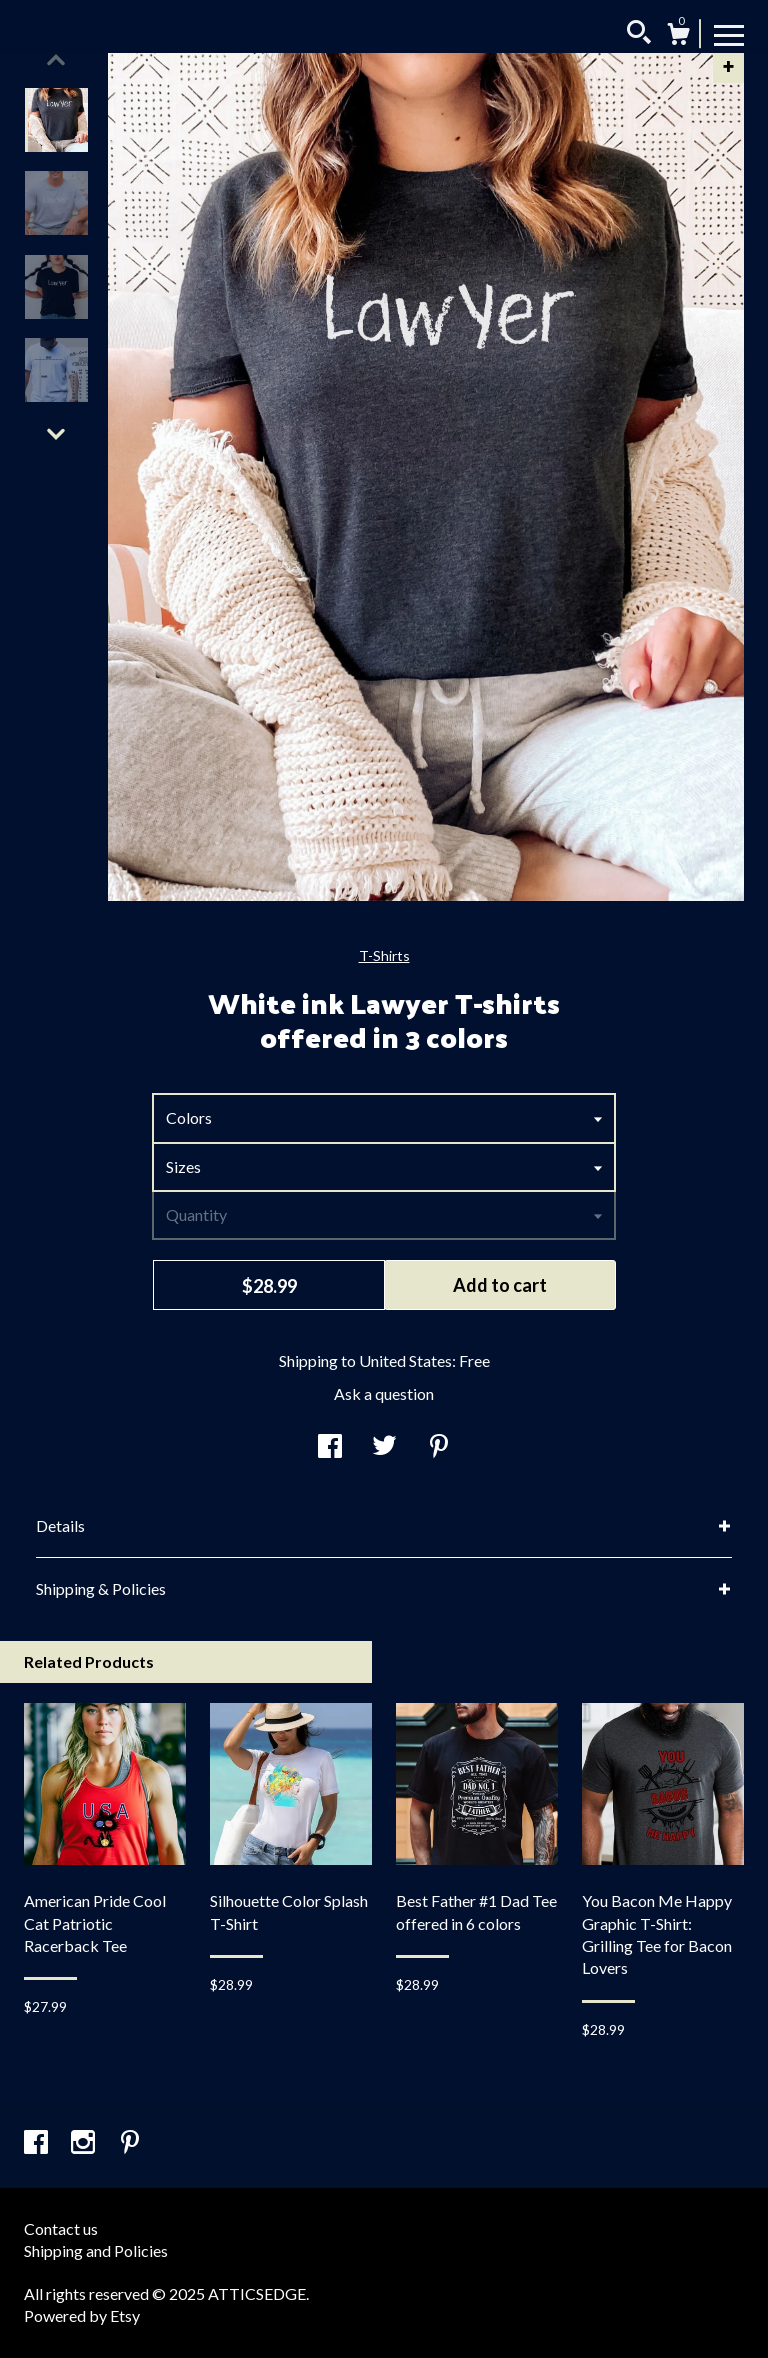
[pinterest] (130, 2143)
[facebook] (37, 2143)
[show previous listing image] (56, 60)
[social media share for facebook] (330, 1447)
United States (405, 1360)
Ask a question (384, 1393)
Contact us (61, 2228)
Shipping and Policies (96, 2250)
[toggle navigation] (729, 34)
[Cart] (678, 37)
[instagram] (84, 2143)
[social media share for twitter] (384, 1447)
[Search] (639, 35)
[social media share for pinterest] (439, 1447)
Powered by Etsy (82, 2315)
